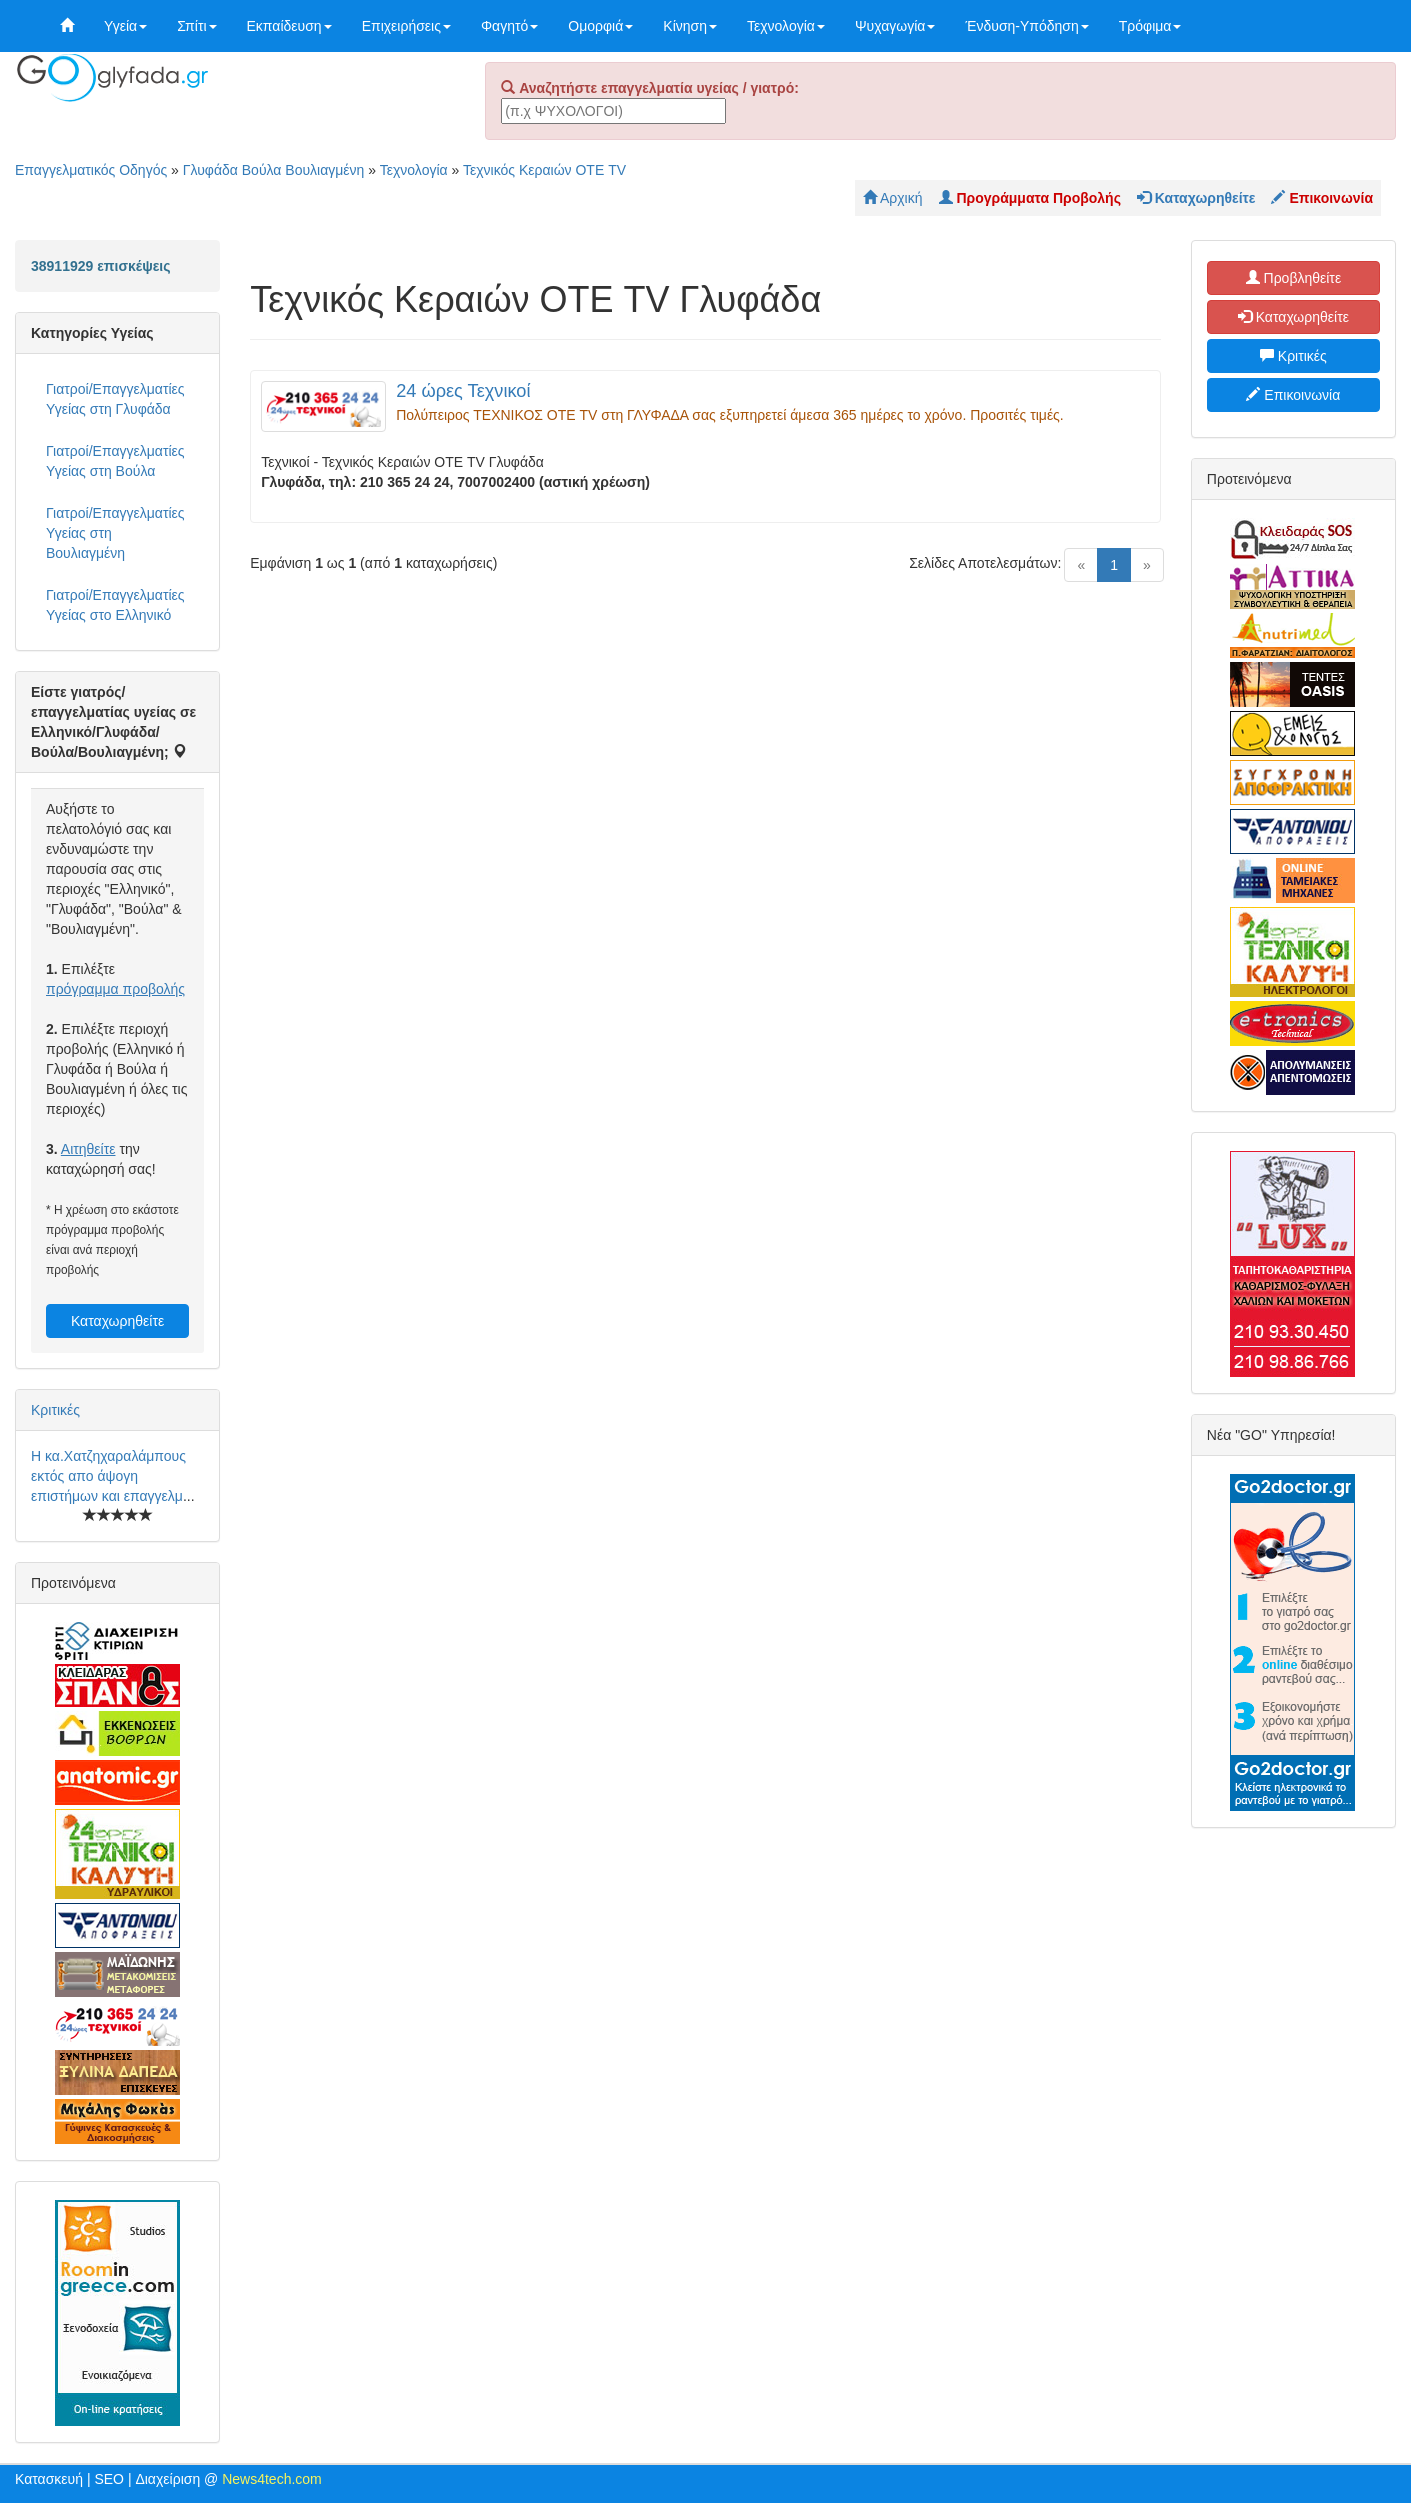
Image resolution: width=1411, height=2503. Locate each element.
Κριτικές (55, 1410)
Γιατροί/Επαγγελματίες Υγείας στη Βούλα (115, 461)
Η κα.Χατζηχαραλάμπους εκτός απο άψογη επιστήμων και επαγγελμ (108, 1476)
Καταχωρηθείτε (117, 1321)
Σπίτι (196, 26)
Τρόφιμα (1150, 26)
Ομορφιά (600, 26)
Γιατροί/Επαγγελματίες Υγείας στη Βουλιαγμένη (115, 533)
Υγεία (125, 26)
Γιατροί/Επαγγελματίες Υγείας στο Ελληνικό (115, 605)
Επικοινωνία (1293, 395)
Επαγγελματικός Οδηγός (91, 170)
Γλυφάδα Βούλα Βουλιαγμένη (274, 170)
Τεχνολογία (786, 26)
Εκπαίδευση (289, 26)
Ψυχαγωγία (895, 26)
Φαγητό (509, 26)
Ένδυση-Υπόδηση (1026, 26)
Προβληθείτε (1294, 278)
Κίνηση (690, 26)
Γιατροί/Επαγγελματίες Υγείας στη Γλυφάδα (115, 399)
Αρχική (893, 198)
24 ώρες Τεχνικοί (463, 391)
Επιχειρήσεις (406, 26)
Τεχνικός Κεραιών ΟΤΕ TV (544, 170)
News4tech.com (272, 2479)
